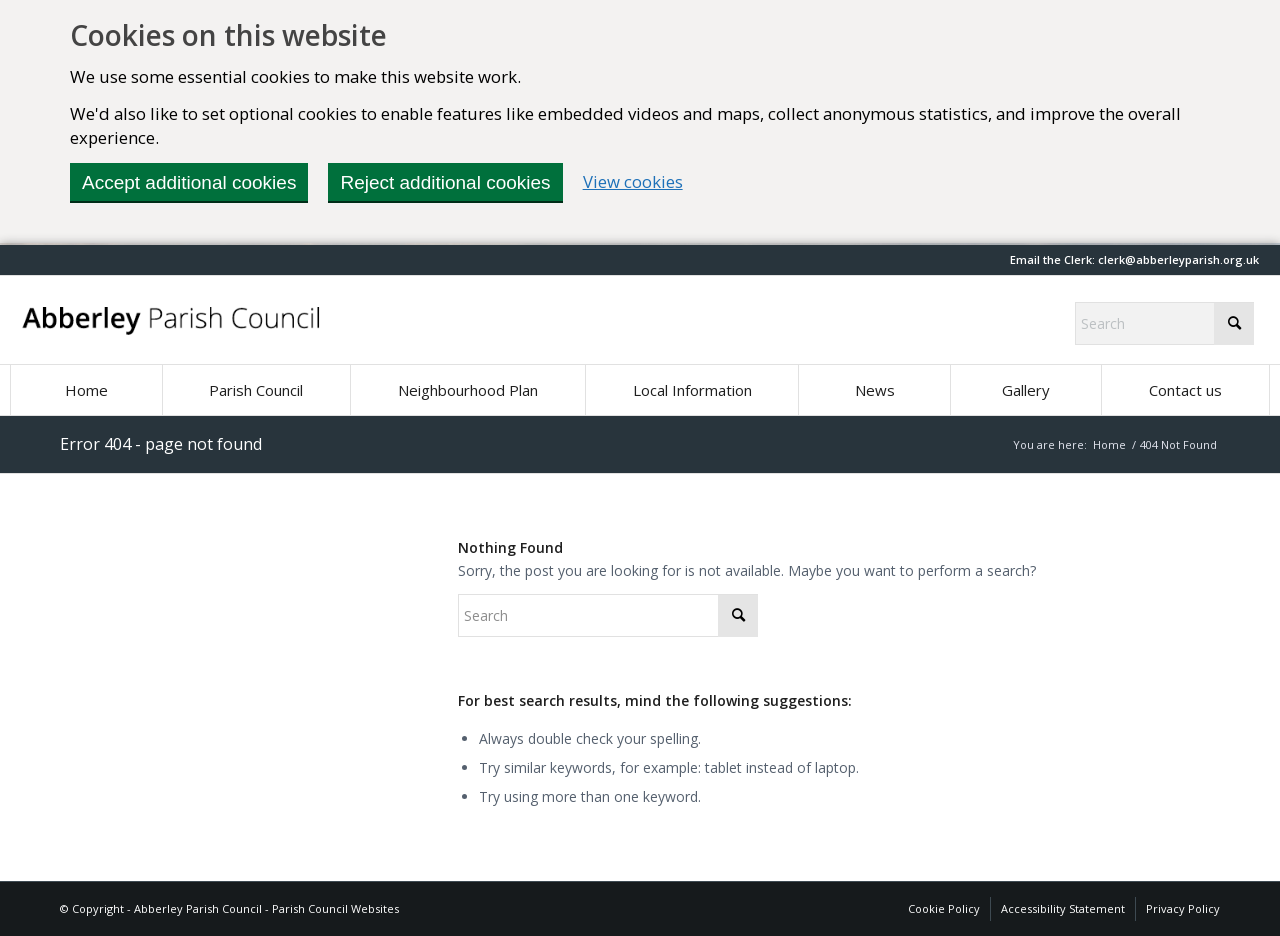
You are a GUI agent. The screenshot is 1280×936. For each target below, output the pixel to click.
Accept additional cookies (189, 182)
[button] (1178, 259)
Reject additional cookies (445, 182)
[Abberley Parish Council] (172, 320)
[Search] (1164, 323)
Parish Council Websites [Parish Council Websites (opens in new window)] (335, 908)
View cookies (633, 181)
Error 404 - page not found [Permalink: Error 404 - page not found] (161, 444)
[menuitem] (86, 390)
